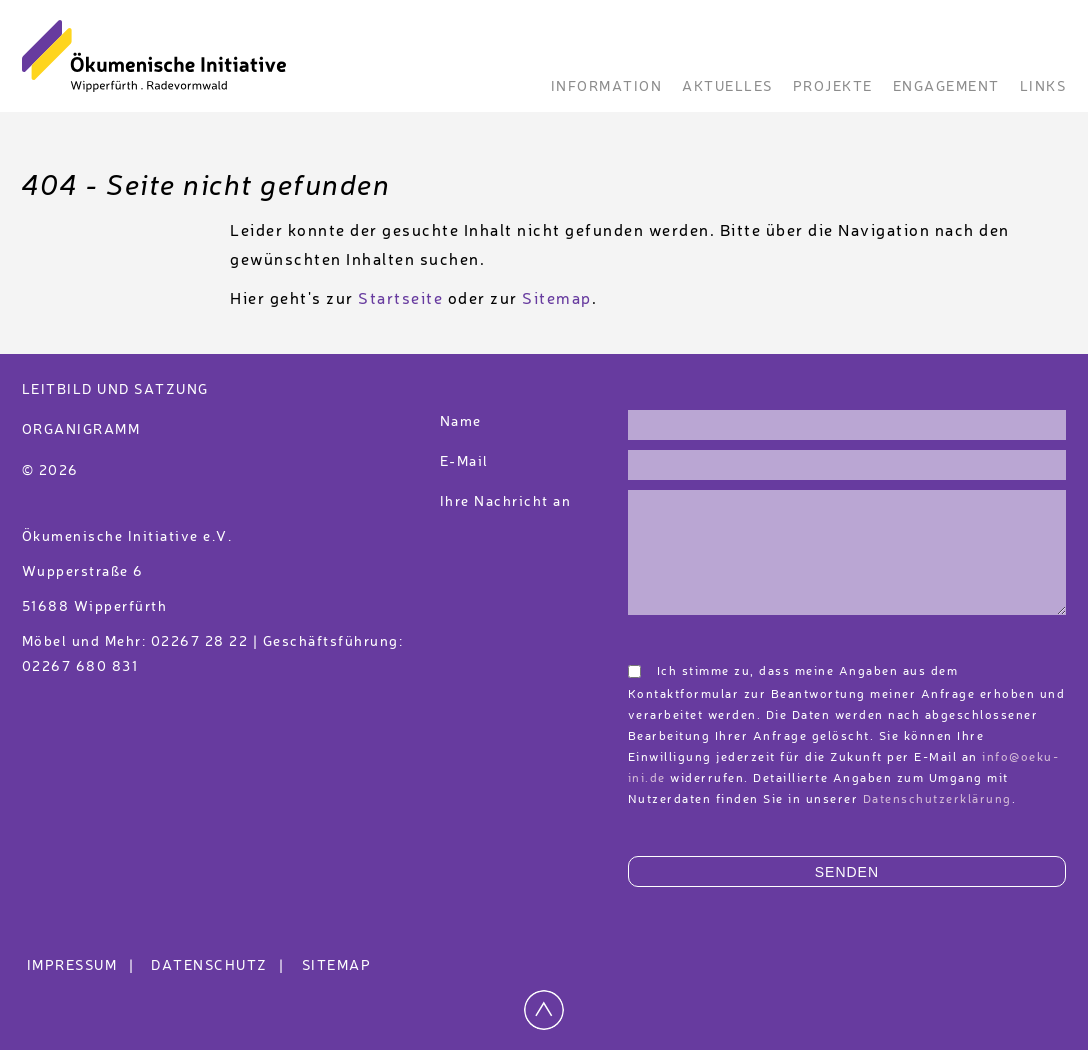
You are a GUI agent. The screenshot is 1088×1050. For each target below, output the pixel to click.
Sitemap (557, 300)
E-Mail (464, 462)
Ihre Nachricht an (508, 502)
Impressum (83, 966)
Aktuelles (727, 87)
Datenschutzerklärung (937, 800)
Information (607, 87)
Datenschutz (220, 966)
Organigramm (81, 430)
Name (461, 422)
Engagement (946, 87)
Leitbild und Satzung (115, 390)
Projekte (833, 87)
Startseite (400, 300)
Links (1043, 87)
